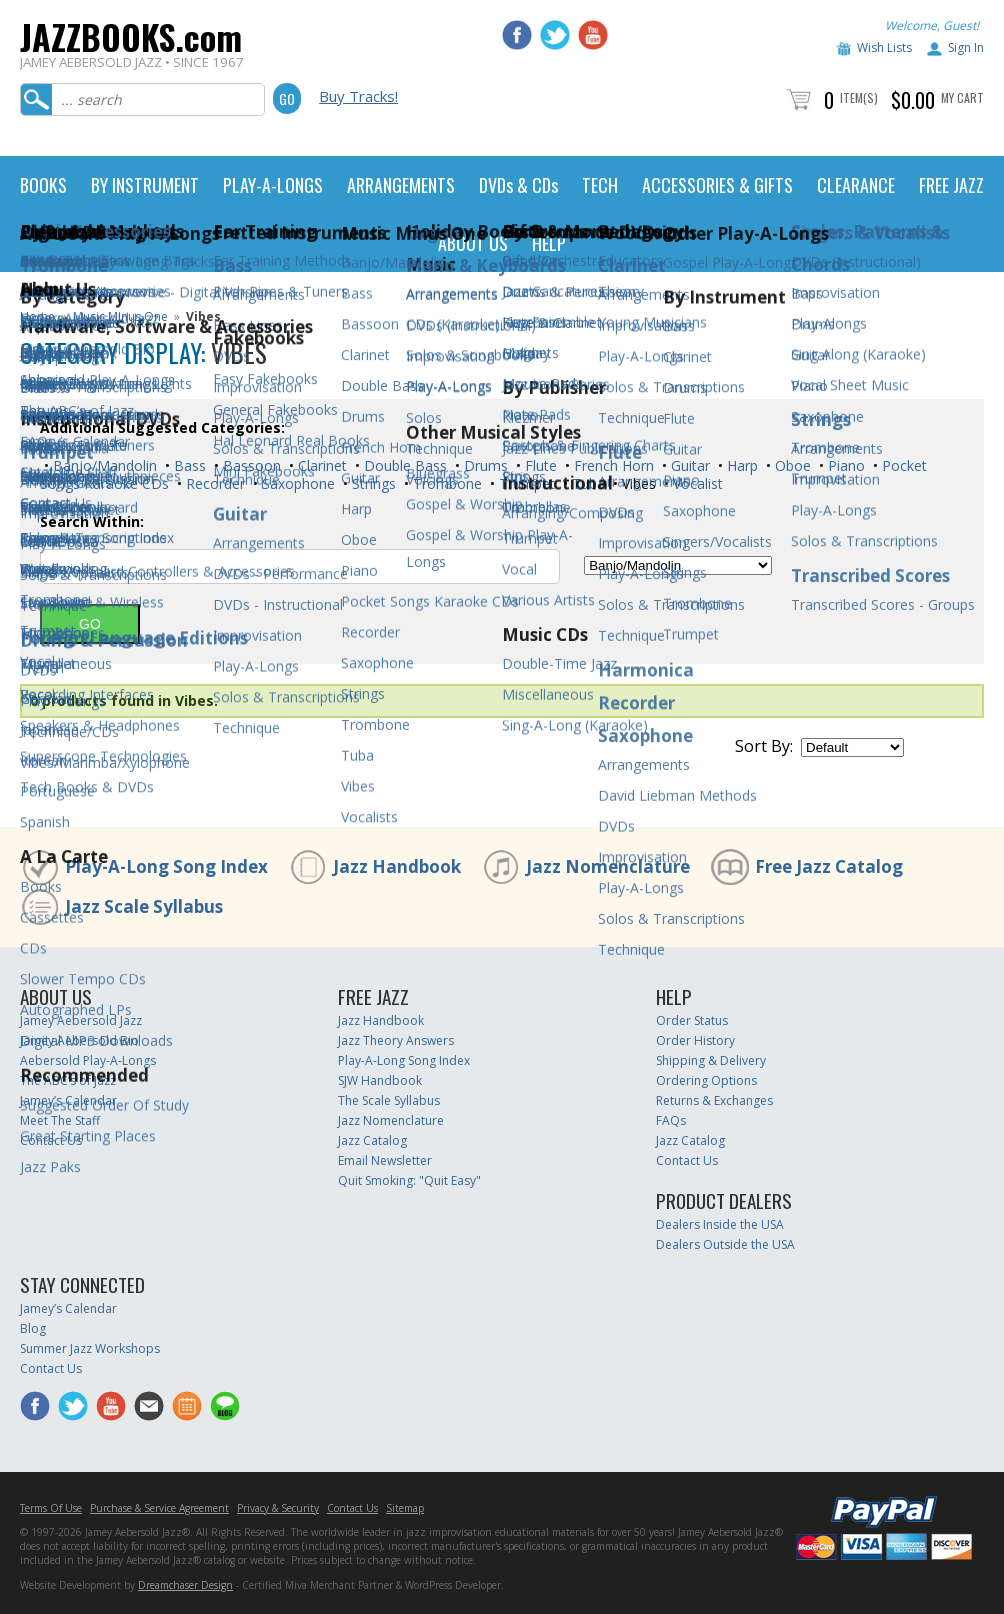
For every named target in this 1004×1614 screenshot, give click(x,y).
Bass (188, 465)
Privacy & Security (278, 1508)
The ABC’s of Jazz (68, 1080)
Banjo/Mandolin (103, 465)
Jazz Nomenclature (608, 866)
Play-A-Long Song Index (166, 866)
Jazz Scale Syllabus (144, 906)
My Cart (962, 97)
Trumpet (525, 483)
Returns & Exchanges (714, 1100)
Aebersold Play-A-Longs (88, 1060)
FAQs (671, 1120)
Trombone (445, 483)
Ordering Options (706, 1080)
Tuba (586, 483)
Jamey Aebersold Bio (79, 1040)
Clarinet (320, 465)
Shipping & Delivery (711, 1060)
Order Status (692, 1020)
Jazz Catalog (372, 1140)
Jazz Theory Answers (396, 1040)
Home (37, 316)
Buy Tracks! (358, 96)
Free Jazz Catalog (829, 866)
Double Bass (403, 465)
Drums (484, 465)
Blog (33, 1328)
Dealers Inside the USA (720, 1224)
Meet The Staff (60, 1120)
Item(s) (859, 97)
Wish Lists (884, 47)
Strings (372, 483)
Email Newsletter (385, 1160)
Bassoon (250, 465)
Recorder (213, 483)
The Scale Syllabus (389, 1100)
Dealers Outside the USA (725, 1244)
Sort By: (764, 746)
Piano (844, 465)
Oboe (791, 465)
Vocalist (696, 483)
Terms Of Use (51, 1508)
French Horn (612, 465)
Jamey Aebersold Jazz (81, 1020)
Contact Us (51, 1140)
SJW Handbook (380, 1080)
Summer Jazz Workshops (90, 1348)
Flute (539, 465)
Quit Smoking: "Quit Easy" (409, 1180)
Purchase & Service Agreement (159, 1508)
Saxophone (296, 483)
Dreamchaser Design (185, 1585)
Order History (695, 1040)
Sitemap (405, 1508)
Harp (740, 465)
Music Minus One (120, 316)
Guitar (688, 465)
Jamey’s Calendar (68, 1100)
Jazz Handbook (397, 866)
